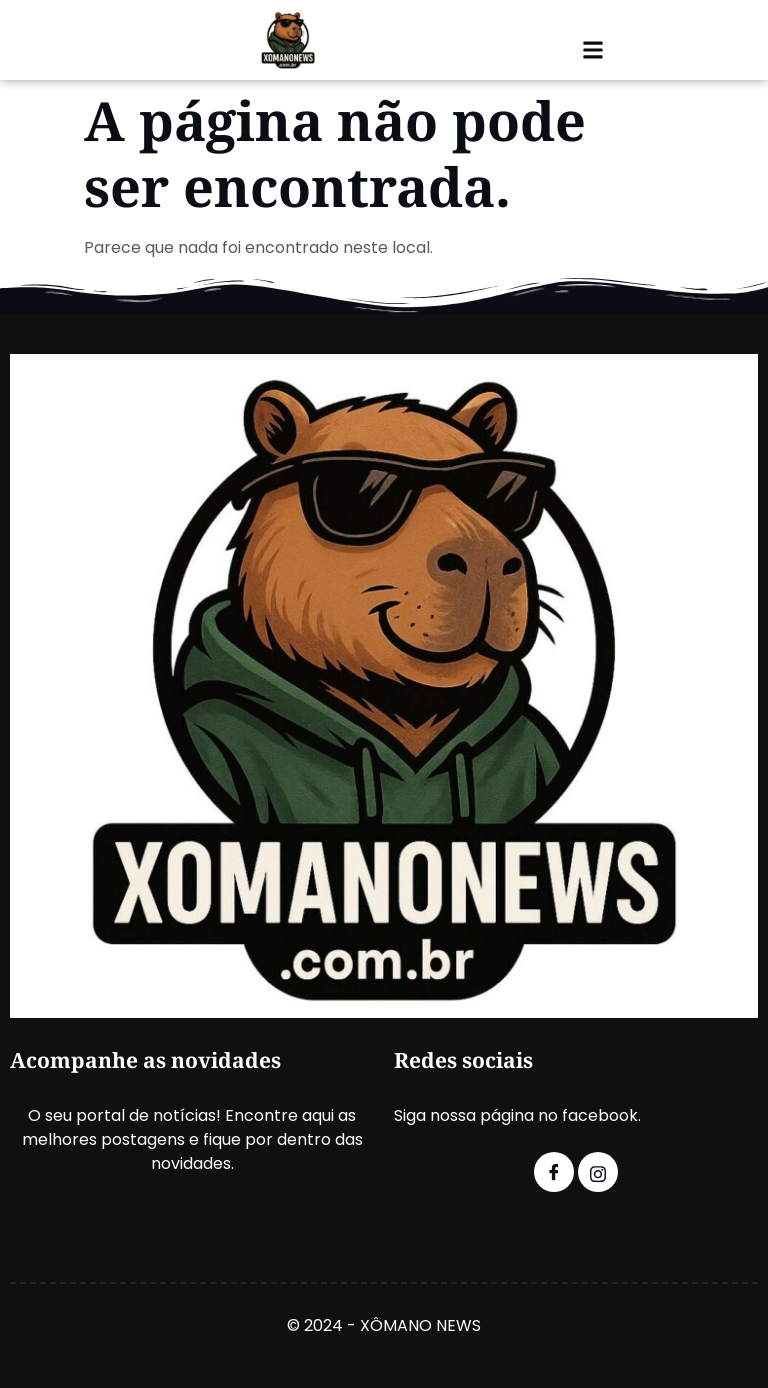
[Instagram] (598, 1172)
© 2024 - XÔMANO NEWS (384, 1325)
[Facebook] (554, 1172)
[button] (592, 50)
